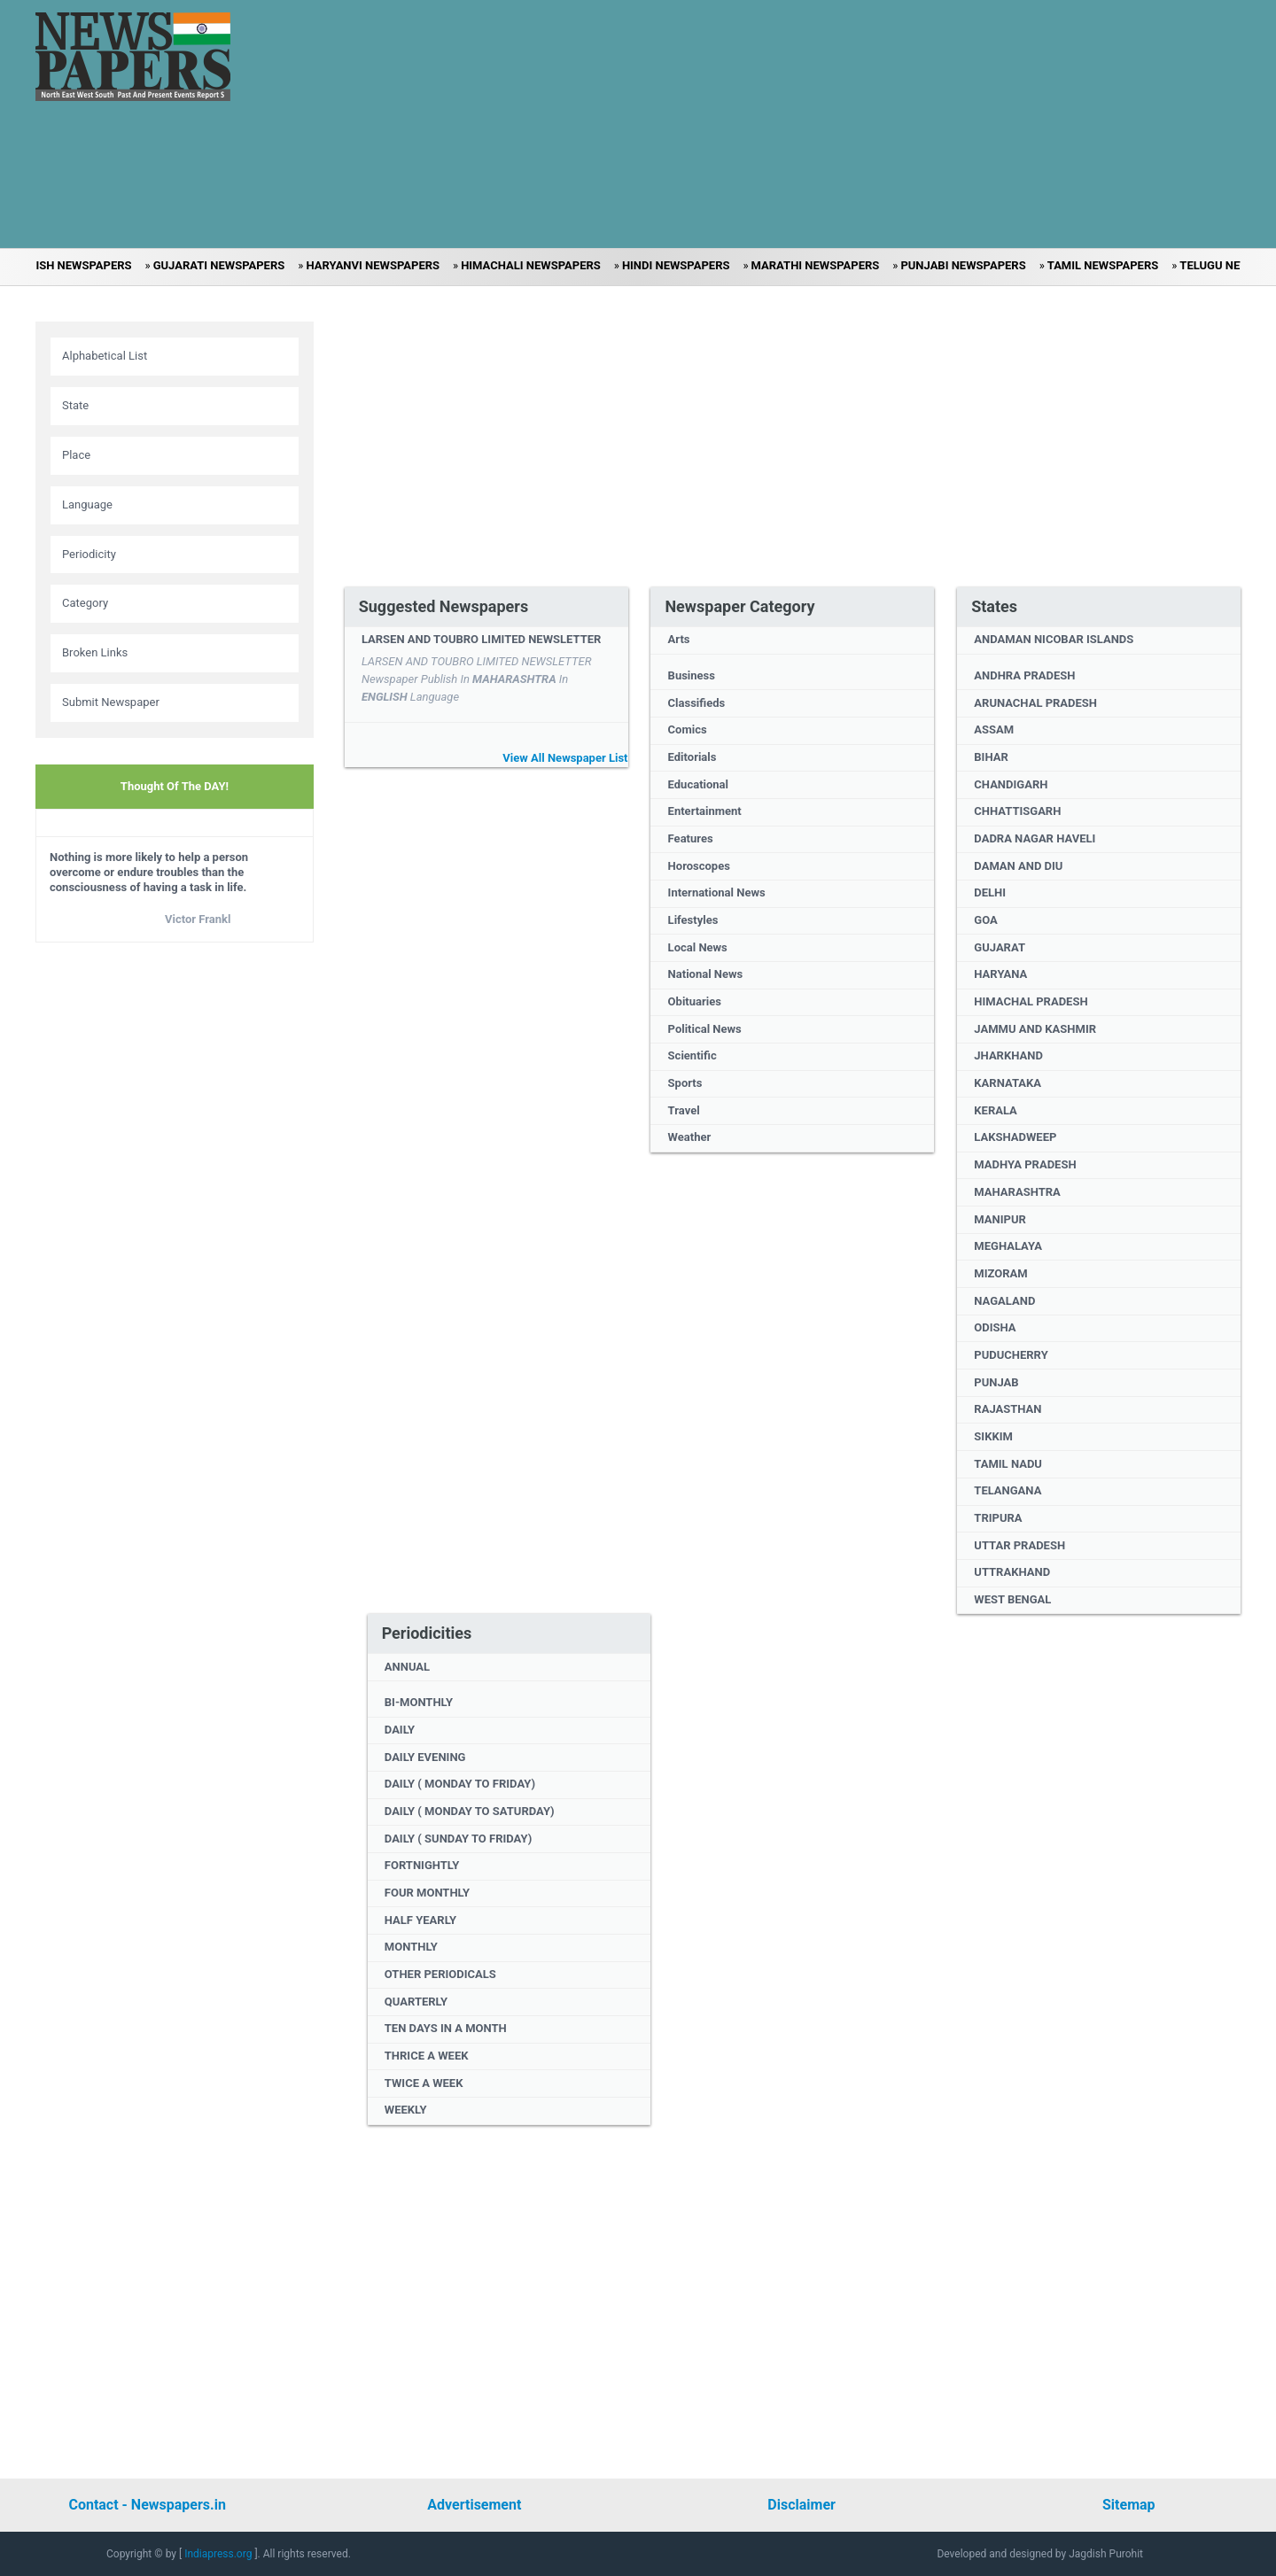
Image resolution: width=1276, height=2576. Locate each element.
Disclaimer (801, 2504)
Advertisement (474, 2504)
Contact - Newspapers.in (146, 2504)
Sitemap (1128, 2504)
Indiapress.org (219, 2554)
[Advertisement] (704, 124)
